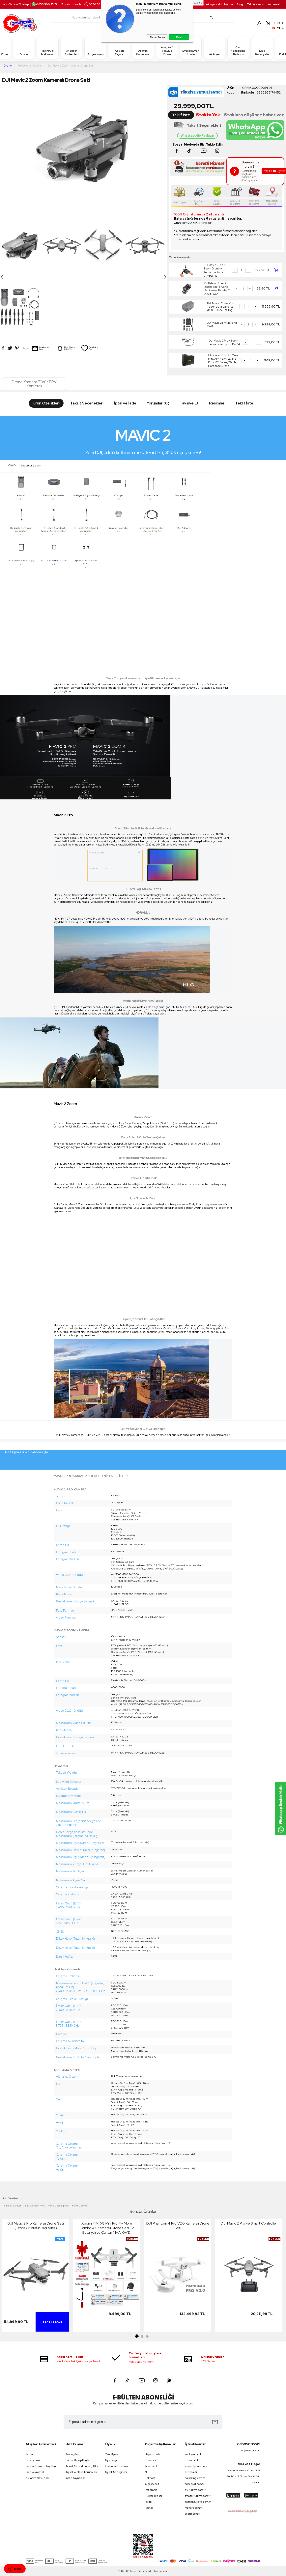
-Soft (122, 2571)
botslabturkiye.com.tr (198, 2502)
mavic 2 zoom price (58, 2205)
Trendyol (150, 2460)
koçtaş (149, 2507)
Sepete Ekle (52, 2321)
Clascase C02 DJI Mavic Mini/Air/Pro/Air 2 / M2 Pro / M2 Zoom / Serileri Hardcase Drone (223, 360)
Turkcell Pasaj (153, 2496)
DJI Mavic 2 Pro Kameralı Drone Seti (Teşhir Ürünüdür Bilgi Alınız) (35, 2225)
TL (275, 23)
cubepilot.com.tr (194, 2484)
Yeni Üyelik (111, 2454)
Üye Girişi (111, 2460)
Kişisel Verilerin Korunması (81, 2472)
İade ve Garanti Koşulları (41, 2466)
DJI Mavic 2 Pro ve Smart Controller (249, 2223)
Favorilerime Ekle (89, 287)
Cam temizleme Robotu (238, 47)
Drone (24, 47)
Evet (179, 37)
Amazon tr (151, 2466)
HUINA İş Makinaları (48, 47)
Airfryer (214, 47)
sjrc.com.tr (191, 2472)
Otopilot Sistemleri (71, 47)
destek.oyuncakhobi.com (216, 4)
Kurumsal (273, 4)
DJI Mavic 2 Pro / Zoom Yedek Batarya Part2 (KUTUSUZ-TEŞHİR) (222, 306)
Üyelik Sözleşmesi (116, 2472)
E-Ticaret (132, 2571)
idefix (148, 2502)
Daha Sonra (157, 37)
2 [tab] (142, 2337)
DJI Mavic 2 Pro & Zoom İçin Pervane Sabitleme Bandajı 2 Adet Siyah (217, 288)
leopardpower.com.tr (197, 2466)
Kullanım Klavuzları (37, 2478)
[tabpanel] (35, 2276)
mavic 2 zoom (79, 2205)
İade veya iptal (35, 2472)
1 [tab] (137, 2337)
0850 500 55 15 (44, 4)
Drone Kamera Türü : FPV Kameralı (34, 383)
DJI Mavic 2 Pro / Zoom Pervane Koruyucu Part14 (224, 342)
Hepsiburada (152, 2454)
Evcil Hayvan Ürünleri (190, 47)
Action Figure (119, 47)
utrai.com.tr (192, 2460)
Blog (240, 4)
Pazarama (151, 2490)
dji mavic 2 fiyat (12, 2205)
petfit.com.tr (192, 2513)
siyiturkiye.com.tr (195, 2490)
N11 (146, 2472)
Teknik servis (255, 4)
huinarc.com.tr (193, 2507)
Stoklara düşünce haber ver (254, 115)
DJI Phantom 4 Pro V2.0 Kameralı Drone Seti (177, 2225)
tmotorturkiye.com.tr (198, 2496)
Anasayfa (72, 2454)
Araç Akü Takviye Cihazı (167, 47)
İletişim (30, 2454)
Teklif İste (181, 114)
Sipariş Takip (33, 2460)
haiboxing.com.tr (195, 2478)
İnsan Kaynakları (76, 2478)
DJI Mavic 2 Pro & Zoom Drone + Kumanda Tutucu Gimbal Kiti (215, 270)
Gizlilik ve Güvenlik (116, 2466)
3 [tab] (147, 2337)
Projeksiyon (95, 47)
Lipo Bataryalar (262, 47)
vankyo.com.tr (193, 2454)
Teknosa (150, 2478)
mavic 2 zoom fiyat (34, 2205)
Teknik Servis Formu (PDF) (82, 2466)
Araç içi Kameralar (143, 47)
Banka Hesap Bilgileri (78, 2460)
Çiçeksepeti (152, 2484)
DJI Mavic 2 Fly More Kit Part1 (222, 324)
